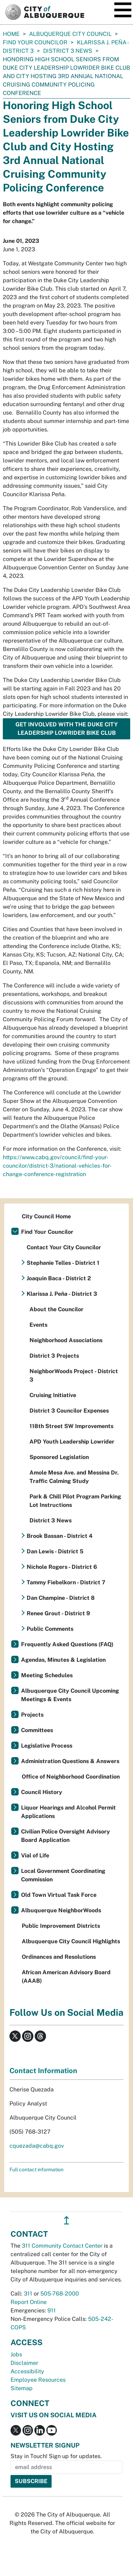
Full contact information (36, 2169)
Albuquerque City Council (70, 34)
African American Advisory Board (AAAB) (66, 1976)
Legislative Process (46, 1745)
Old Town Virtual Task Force (59, 1895)
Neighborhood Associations (65, 1340)
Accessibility (27, 2371)
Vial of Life (35, 1855)
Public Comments (50, 1628)
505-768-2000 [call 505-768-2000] (59, 2293)
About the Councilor (56, 1309)
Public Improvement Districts (61, 1925)
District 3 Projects (54, 1355)
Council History (41, 1792)
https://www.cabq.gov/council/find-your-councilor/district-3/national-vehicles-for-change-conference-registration (57, 1165)
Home (11, 34)
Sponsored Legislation (59, 1457)
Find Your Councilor (35, 42)
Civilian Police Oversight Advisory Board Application (65, 1835)
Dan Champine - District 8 (61, 1598)
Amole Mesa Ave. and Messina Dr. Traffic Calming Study (74, 1476)
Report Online (29, 2302)
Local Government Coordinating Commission (63, 1875)
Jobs (16, 2354)
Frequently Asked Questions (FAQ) (67, 1644)
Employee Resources (38, 2379)
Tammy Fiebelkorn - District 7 (66, 1582)
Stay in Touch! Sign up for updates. (56, 2456)
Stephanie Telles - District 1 (63, 1262)
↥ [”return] (66, 2220)
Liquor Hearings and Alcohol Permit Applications (68, 1811)
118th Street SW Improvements (71, 1426)
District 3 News (67, 51)
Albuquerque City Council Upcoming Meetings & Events (70, 1695)
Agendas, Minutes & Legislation (63, 1659)
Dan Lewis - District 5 (55, 1551)
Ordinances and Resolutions (59, 1956)
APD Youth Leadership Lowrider (71, 1441)
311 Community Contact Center (62, 2245)
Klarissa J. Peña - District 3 (62, 1293)
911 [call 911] (51, 2310)
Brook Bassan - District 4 (60, 1536)
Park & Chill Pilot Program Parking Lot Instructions (75, 1500)
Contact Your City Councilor (64, 1247)
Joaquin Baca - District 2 (59, 1278)
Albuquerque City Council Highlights (71, 1941)
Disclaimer (24, 2363)
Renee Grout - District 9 (58, 1613)
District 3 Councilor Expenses (69, 1410)
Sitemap (22, 2388)
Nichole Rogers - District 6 (62, 1567)
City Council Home (46, 1216)
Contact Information (43, 2070)
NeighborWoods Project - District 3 (73, 1375)
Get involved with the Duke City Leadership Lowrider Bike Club (66, 728)
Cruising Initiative (52, 1395)
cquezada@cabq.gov (36, 2145)
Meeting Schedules (47, 1675)
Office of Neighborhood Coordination (71, 1776)
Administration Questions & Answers (70, 1761)
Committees (37, 1730)
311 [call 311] (28, 2293)
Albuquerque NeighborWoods (61, 1910)
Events (38, 1324)
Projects (32, 1714)
